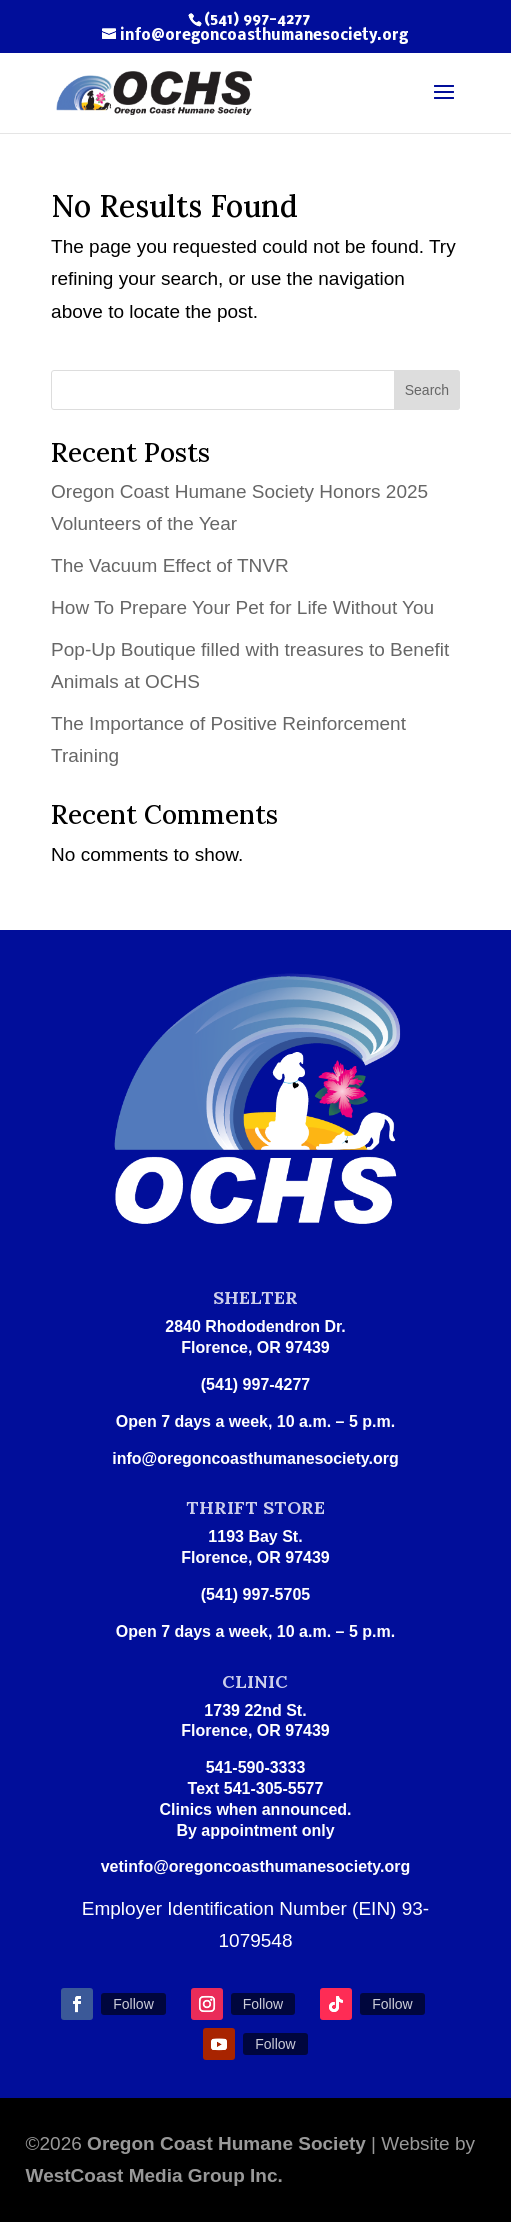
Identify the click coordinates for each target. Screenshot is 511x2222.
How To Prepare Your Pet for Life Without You (242, 607)
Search (427, 390)
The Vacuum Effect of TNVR (170, 565)
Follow (133, 2004)
